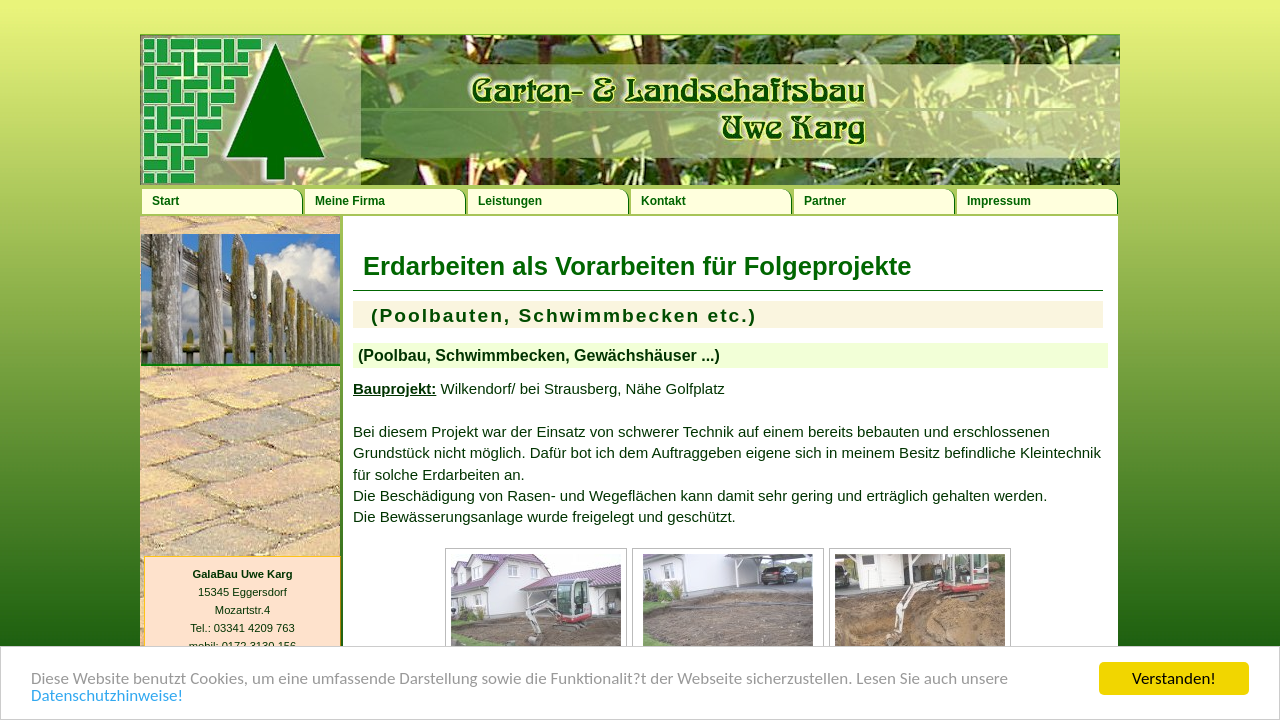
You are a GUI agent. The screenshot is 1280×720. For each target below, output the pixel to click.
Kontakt (663, 201)
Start (165, 201)
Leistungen (510, 201)
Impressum (999, 201)
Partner (825, 201)
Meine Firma (350, 201)
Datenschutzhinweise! (107, 696)
